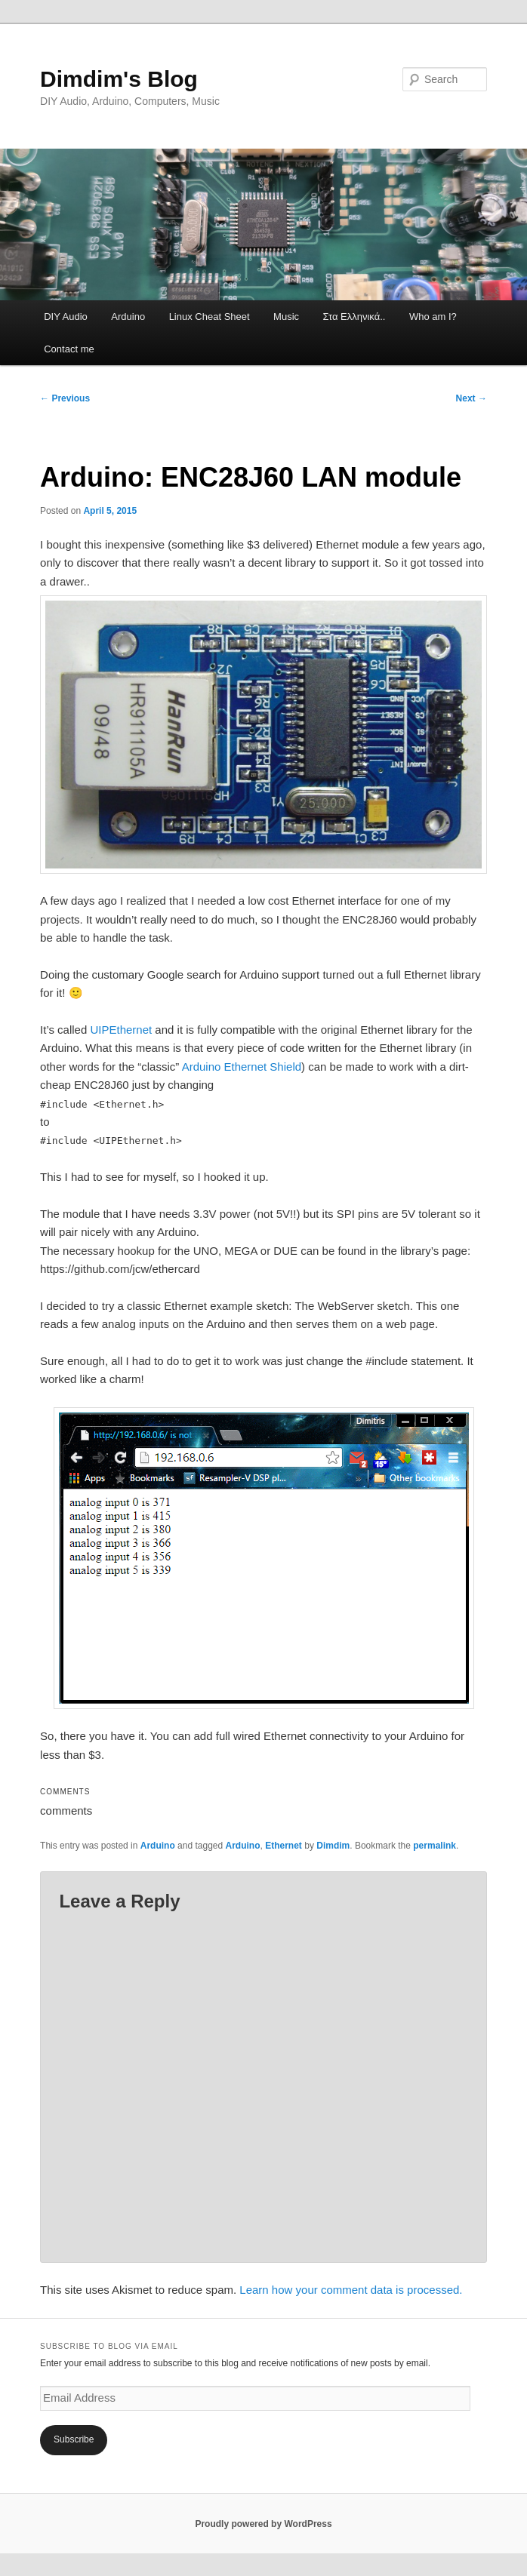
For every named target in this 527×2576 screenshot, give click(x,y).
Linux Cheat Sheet (209, 316)
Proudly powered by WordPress (263, 2524)
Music (286, 316)
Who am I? (433, 316)
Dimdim (333, 1845)
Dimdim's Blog (119, 78)
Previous (65, 398)
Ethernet (283, 1845)
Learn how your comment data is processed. (350, 2289)
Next (471, 398)
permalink (434, 1845)
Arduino (128, 316)
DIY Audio (66, 316)
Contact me (69, 349)
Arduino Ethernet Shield (241, 1066)
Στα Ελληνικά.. (354, 316)
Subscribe (74, 2439)
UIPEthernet (121, 1029)
